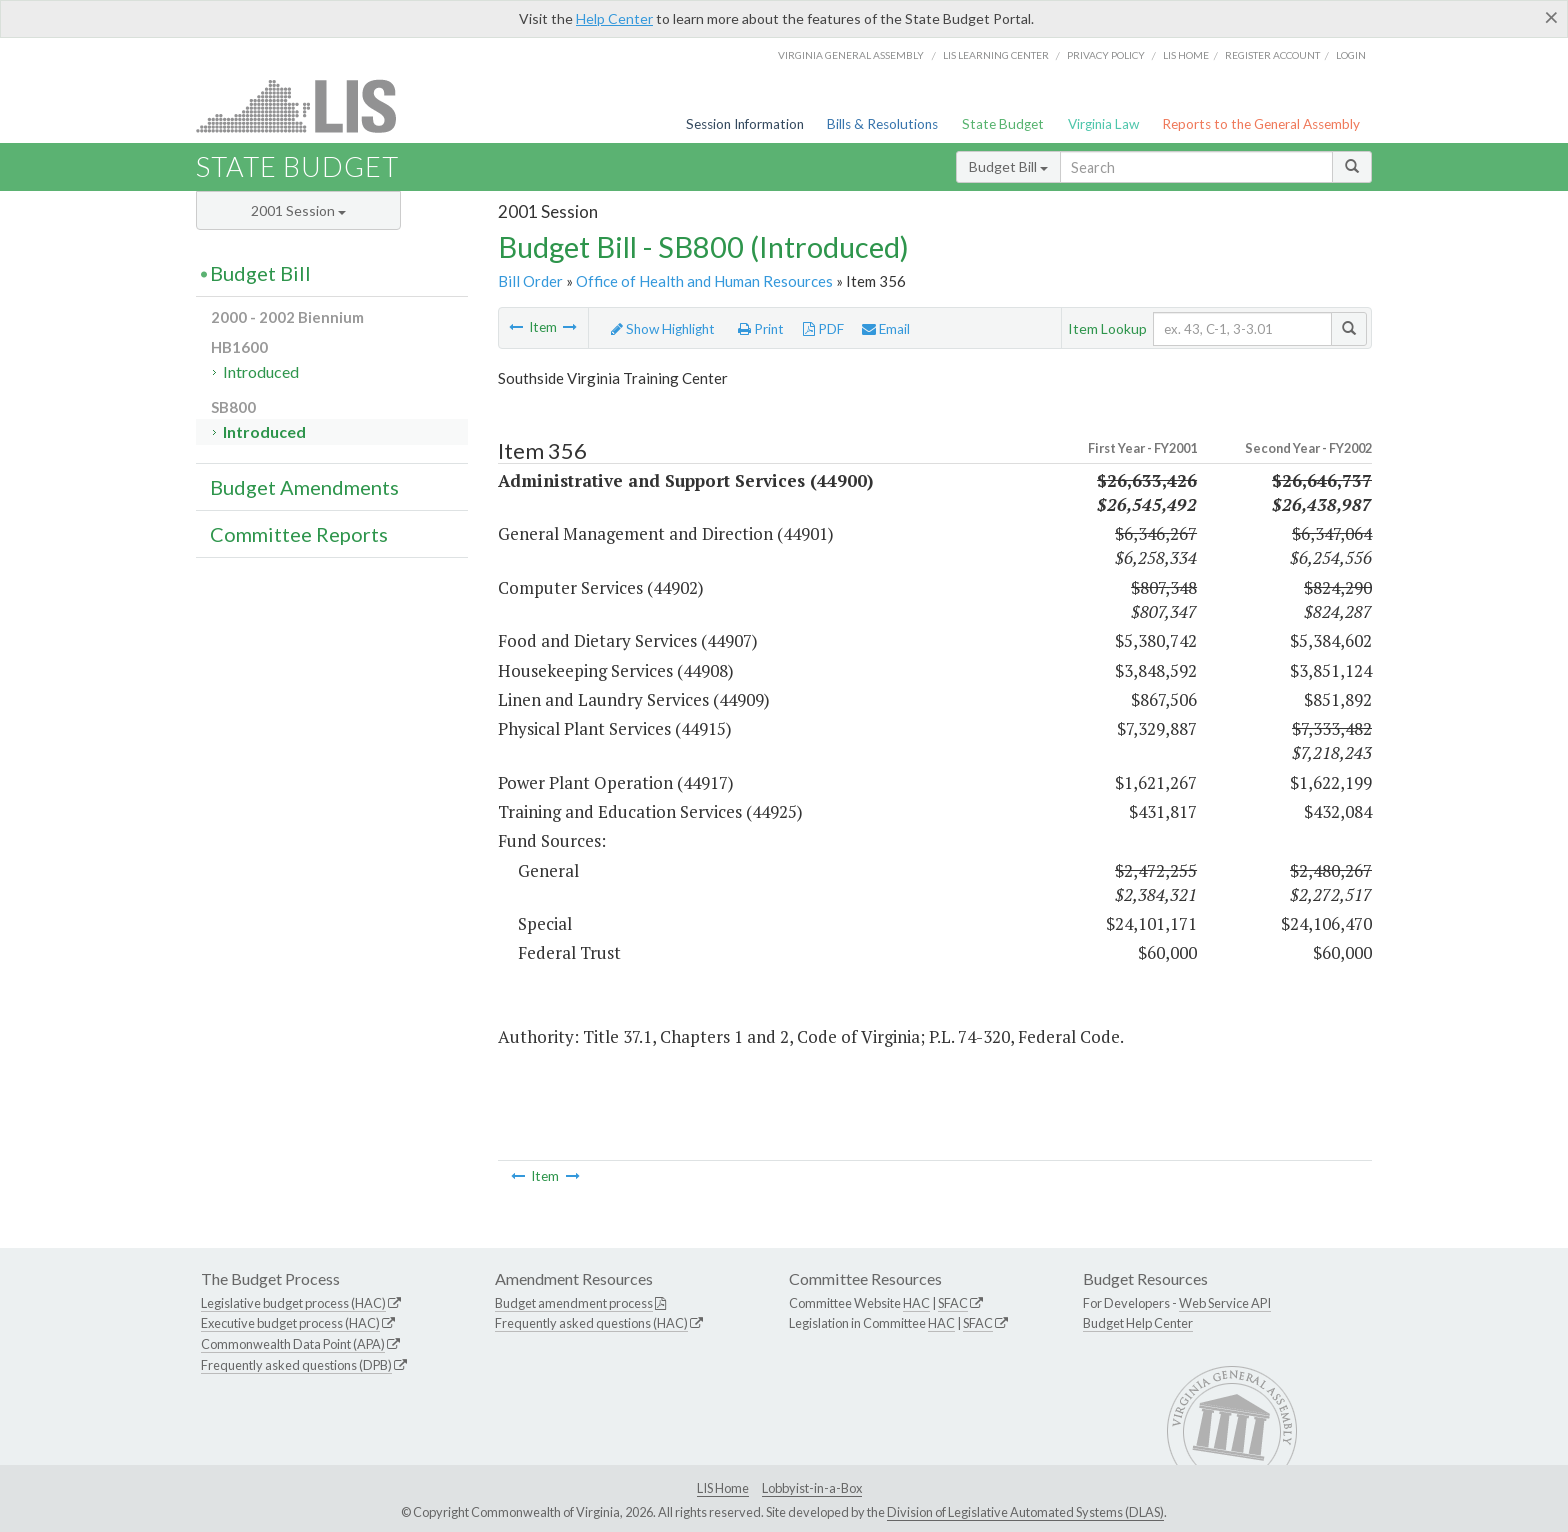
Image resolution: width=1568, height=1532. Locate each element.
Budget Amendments (304, 487)
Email (886, 329)
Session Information (745, 124)
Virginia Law (1103, 124)
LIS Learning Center (996, 55)
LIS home (1186, 55)
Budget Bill (1008, 166)
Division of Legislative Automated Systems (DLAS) (1025, 1512)
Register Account (1272, 55)
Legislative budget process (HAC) (293, 1303)
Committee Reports (299, 534)
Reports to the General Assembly (1261, 124)
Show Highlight (663, 329)
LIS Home (723, 1488)
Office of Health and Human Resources (704, 281)
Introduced (261, 371)
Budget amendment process (574, 1303)
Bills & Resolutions (882, 124)
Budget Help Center (1138, 1323)
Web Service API (1225, 1303)
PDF (823, 329)
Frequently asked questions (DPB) (296, 1365)
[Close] (1551, 17)
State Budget (1003, 124)
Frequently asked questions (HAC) (591, 1323)
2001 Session (298, 210)
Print (761, 329)
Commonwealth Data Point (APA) (293, 1344)
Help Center (614, 18)
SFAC (953, 1303)
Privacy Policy (1106, 55)
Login (1351, 55)
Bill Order (530, 281)
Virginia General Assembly (851, 55)
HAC (916, 1303)
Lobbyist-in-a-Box (812, 1488)
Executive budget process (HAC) (290, 1323)
